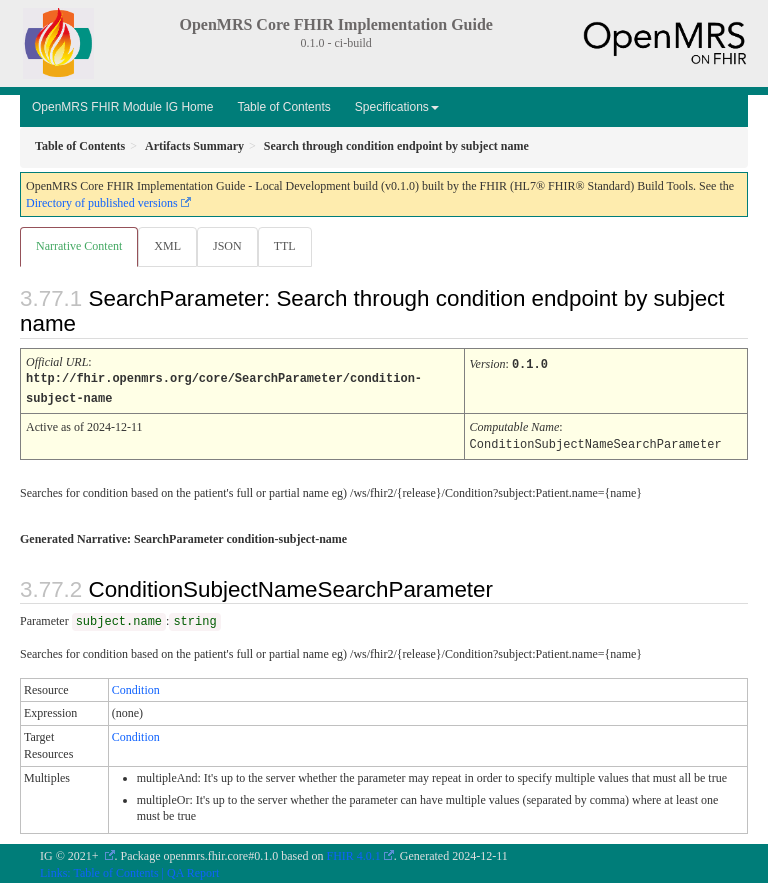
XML (167, 246)
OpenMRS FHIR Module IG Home (122, 107)
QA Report (193, 870)
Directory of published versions (102, 203)
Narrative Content (79, 246)
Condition (136, 687)
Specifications (397, 107)
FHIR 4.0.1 (354, 853)
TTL (285, 246)
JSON (227, 246)
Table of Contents (283, 107)
